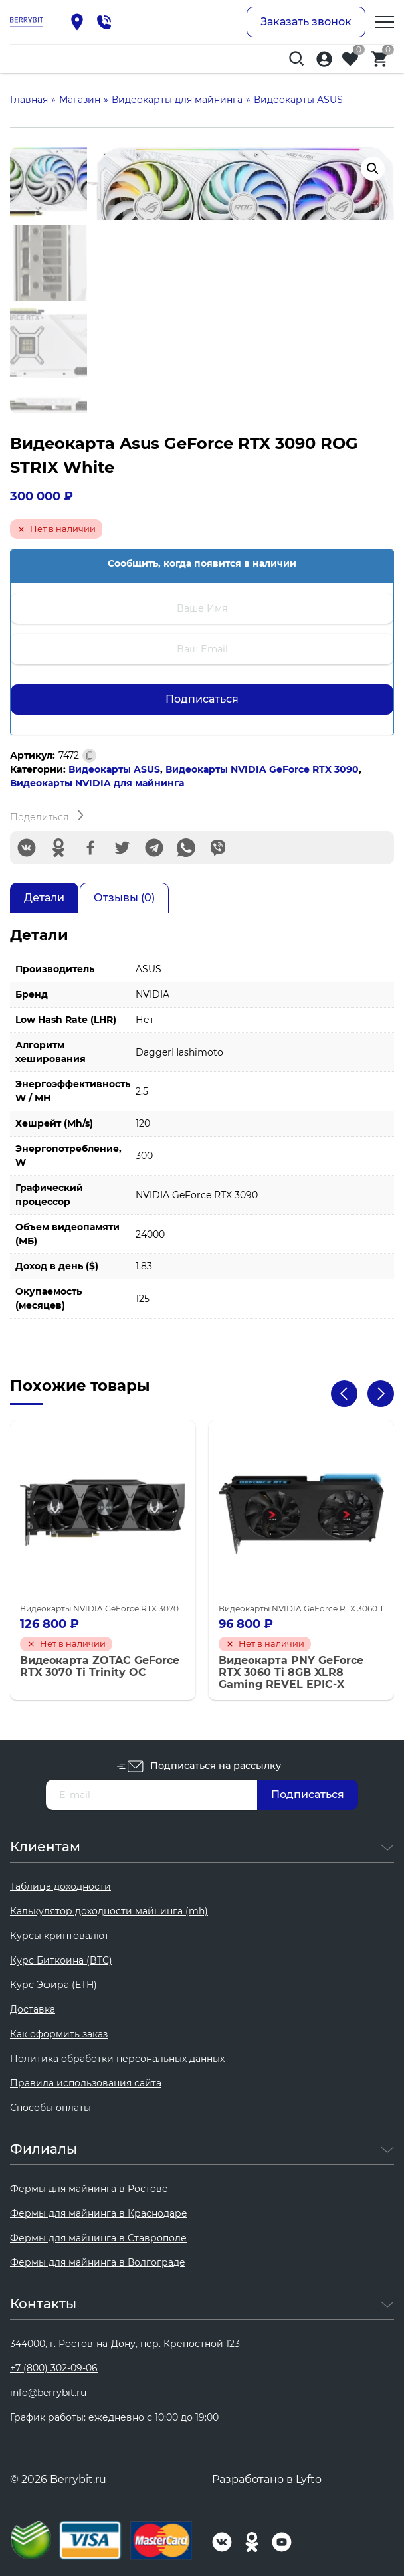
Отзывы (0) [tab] (124, 897)
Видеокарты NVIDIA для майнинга (97, 783)
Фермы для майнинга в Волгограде (97, 2262)
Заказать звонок (306, 21)
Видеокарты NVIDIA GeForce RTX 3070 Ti (103, 1608)
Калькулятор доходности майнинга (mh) (109, 1911)
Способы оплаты (50, 2108)
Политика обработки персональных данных (117, 2059)
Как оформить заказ (59, 2034)
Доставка (32, 2009)
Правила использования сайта (85, 2083)
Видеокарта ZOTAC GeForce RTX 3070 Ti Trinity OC (99, 1666)
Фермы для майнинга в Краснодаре (98, 2213)
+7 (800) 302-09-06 (54, 2368)
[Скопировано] (89, 756)
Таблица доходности (60, 1886)
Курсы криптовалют (59, 1936)
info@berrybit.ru (48, 2393)
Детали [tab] (44, 897)
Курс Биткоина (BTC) (61, 1960)
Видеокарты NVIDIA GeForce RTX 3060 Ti (302, 1608)
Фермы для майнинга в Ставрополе (98, 2238)
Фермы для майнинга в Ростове (89, 2189)
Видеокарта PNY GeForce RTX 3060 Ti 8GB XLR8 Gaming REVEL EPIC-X (291, 1672)
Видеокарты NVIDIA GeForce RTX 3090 (262, 769)
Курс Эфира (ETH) (53, 1985)
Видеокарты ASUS (114, 769)
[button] (373, 169)
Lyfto (309, 2479)
